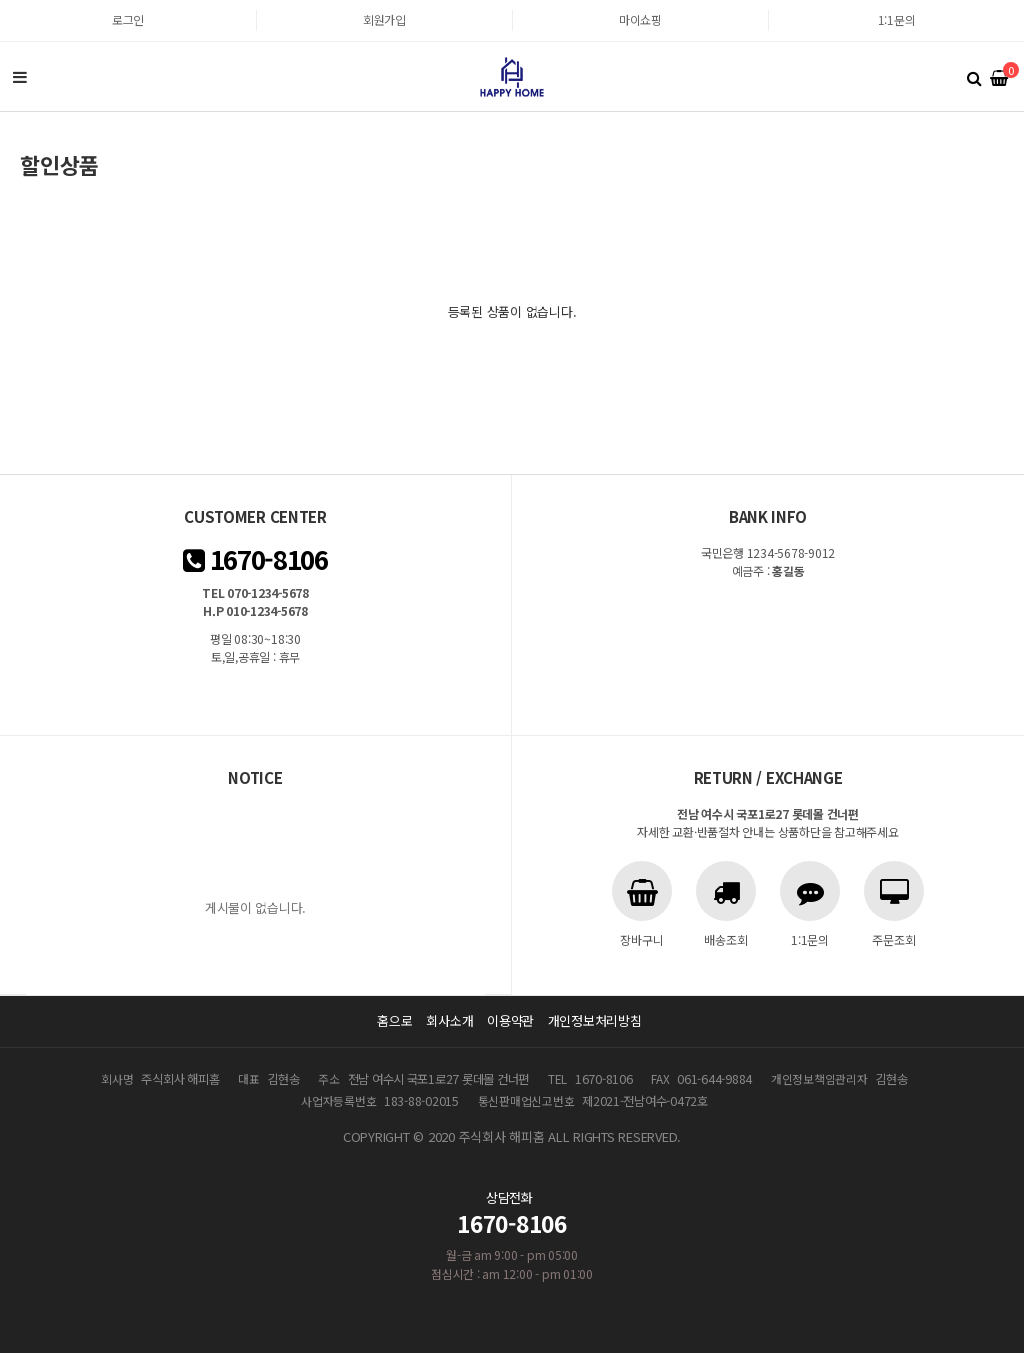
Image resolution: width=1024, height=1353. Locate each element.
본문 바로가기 (0, 0)
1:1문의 (897, 19)
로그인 (128, 19)
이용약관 (510, 1020)
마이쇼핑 (640, 19)
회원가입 (384, 19)
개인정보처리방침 (595, 1020)
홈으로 (394, 1020)
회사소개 (449, 1020)
